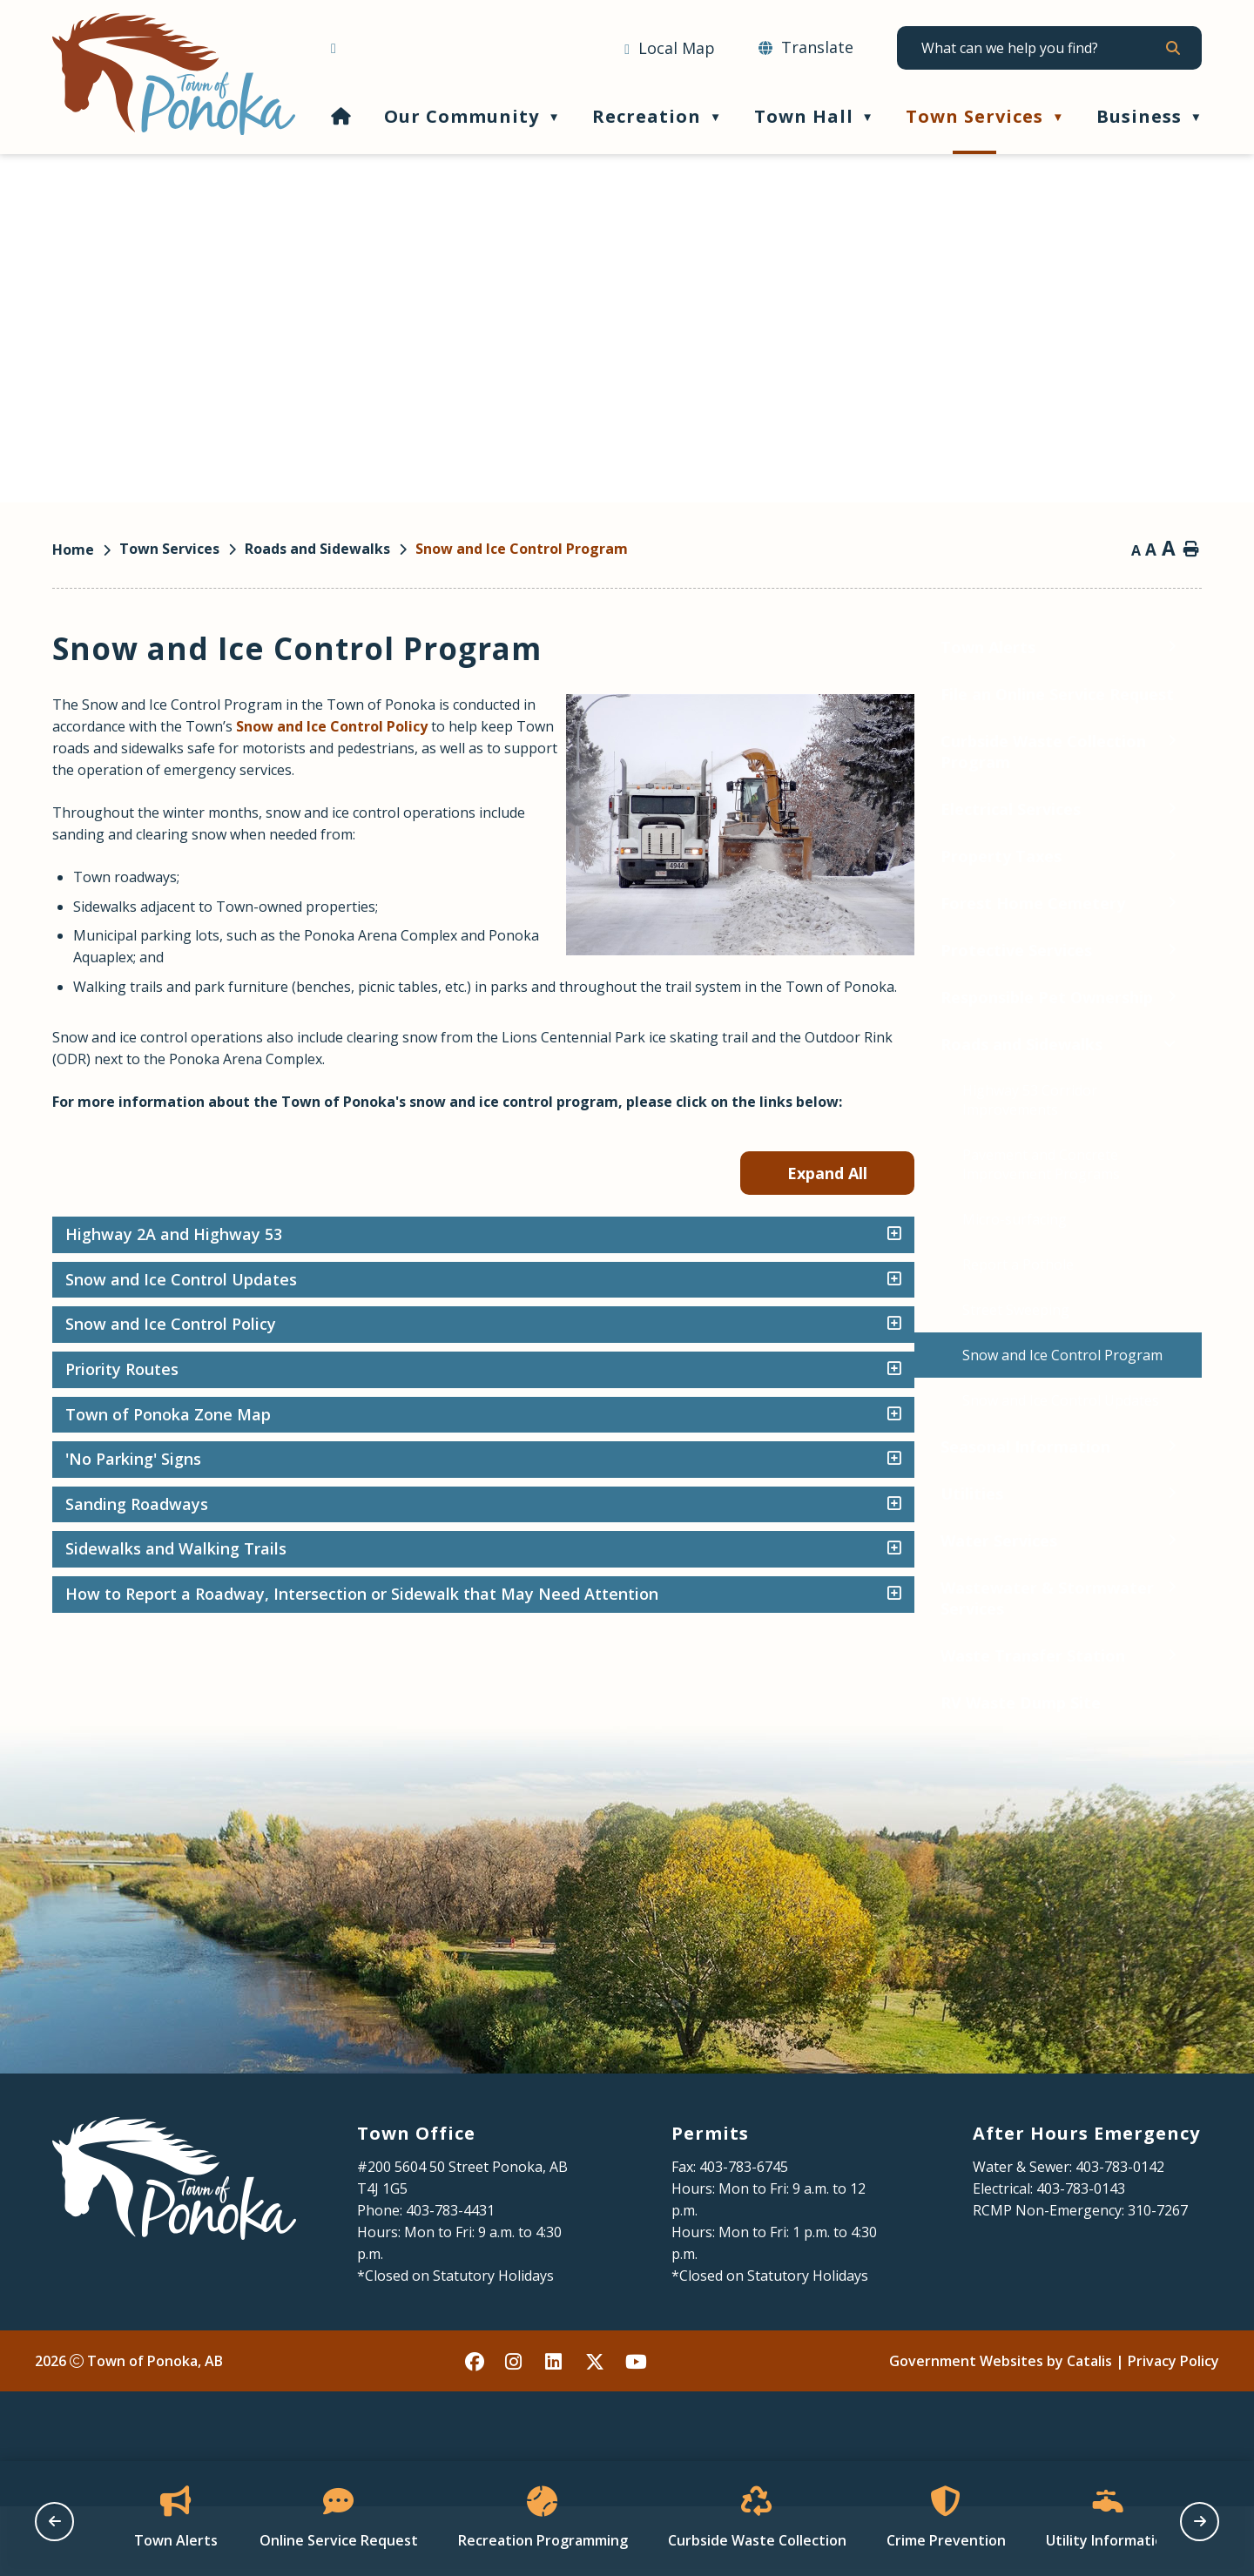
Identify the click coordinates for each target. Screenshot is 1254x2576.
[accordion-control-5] (1177, 1436)
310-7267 (1158, 2279)
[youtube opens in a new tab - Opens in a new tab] (635, 2430)
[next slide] (1199, 2521)
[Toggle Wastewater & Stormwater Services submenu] (309, 1587)
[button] (1171, 48)
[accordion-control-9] (1177, 1616)
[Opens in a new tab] (669, 48)
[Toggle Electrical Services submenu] (309, 808)
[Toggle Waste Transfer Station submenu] (309, 1655)
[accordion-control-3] (1177, 1346)
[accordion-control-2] (1177, 1302)
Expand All (1115, 1194)
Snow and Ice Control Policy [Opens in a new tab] (665, 726)
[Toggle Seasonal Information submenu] (309, 1446)
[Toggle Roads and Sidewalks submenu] (307, 1043)
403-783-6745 (743, 2236)
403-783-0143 (1080, 2258)
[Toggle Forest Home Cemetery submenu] (309, 902)
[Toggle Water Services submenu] (309, 1540)
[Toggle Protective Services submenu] (309, 949)
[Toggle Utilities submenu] (309, 1493)
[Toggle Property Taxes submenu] (309, 855)
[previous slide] (54, 2521)
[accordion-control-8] (1177, 1571)
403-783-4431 (450, 2279)
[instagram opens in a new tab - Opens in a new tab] (515, 2430)
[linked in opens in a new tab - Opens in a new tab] (555, 2430)
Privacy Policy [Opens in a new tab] (1173, 2430)
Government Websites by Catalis (1000, 2430)
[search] (1041, 47)
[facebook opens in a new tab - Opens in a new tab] (475, 2430)
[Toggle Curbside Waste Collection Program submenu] (309, 740)
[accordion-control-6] (1177, 1481)
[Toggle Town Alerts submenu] (309, 646)
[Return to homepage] (85, 550)
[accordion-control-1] (1177, 1256)
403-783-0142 (1119, 2236)
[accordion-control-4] (1177, 1391)
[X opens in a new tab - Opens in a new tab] (595, 2430)
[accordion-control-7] (1177, 1526)
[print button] (1191, 550)
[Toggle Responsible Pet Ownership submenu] (309, 996)
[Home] (341, 116)
